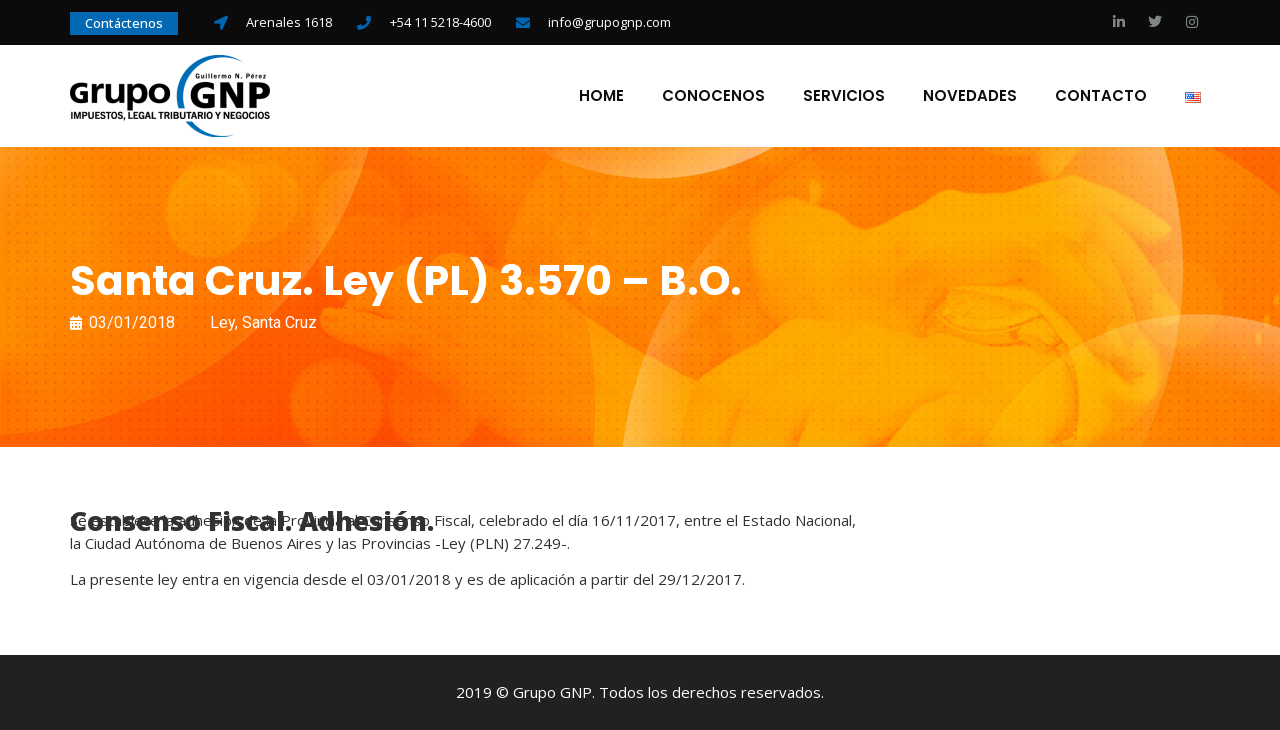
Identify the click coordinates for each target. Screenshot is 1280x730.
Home (601, 96)
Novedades (970, 96)
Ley (222, 322)
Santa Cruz (279, 322)
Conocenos (713, 96)
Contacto (1101, 96)
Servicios (844, 96)
